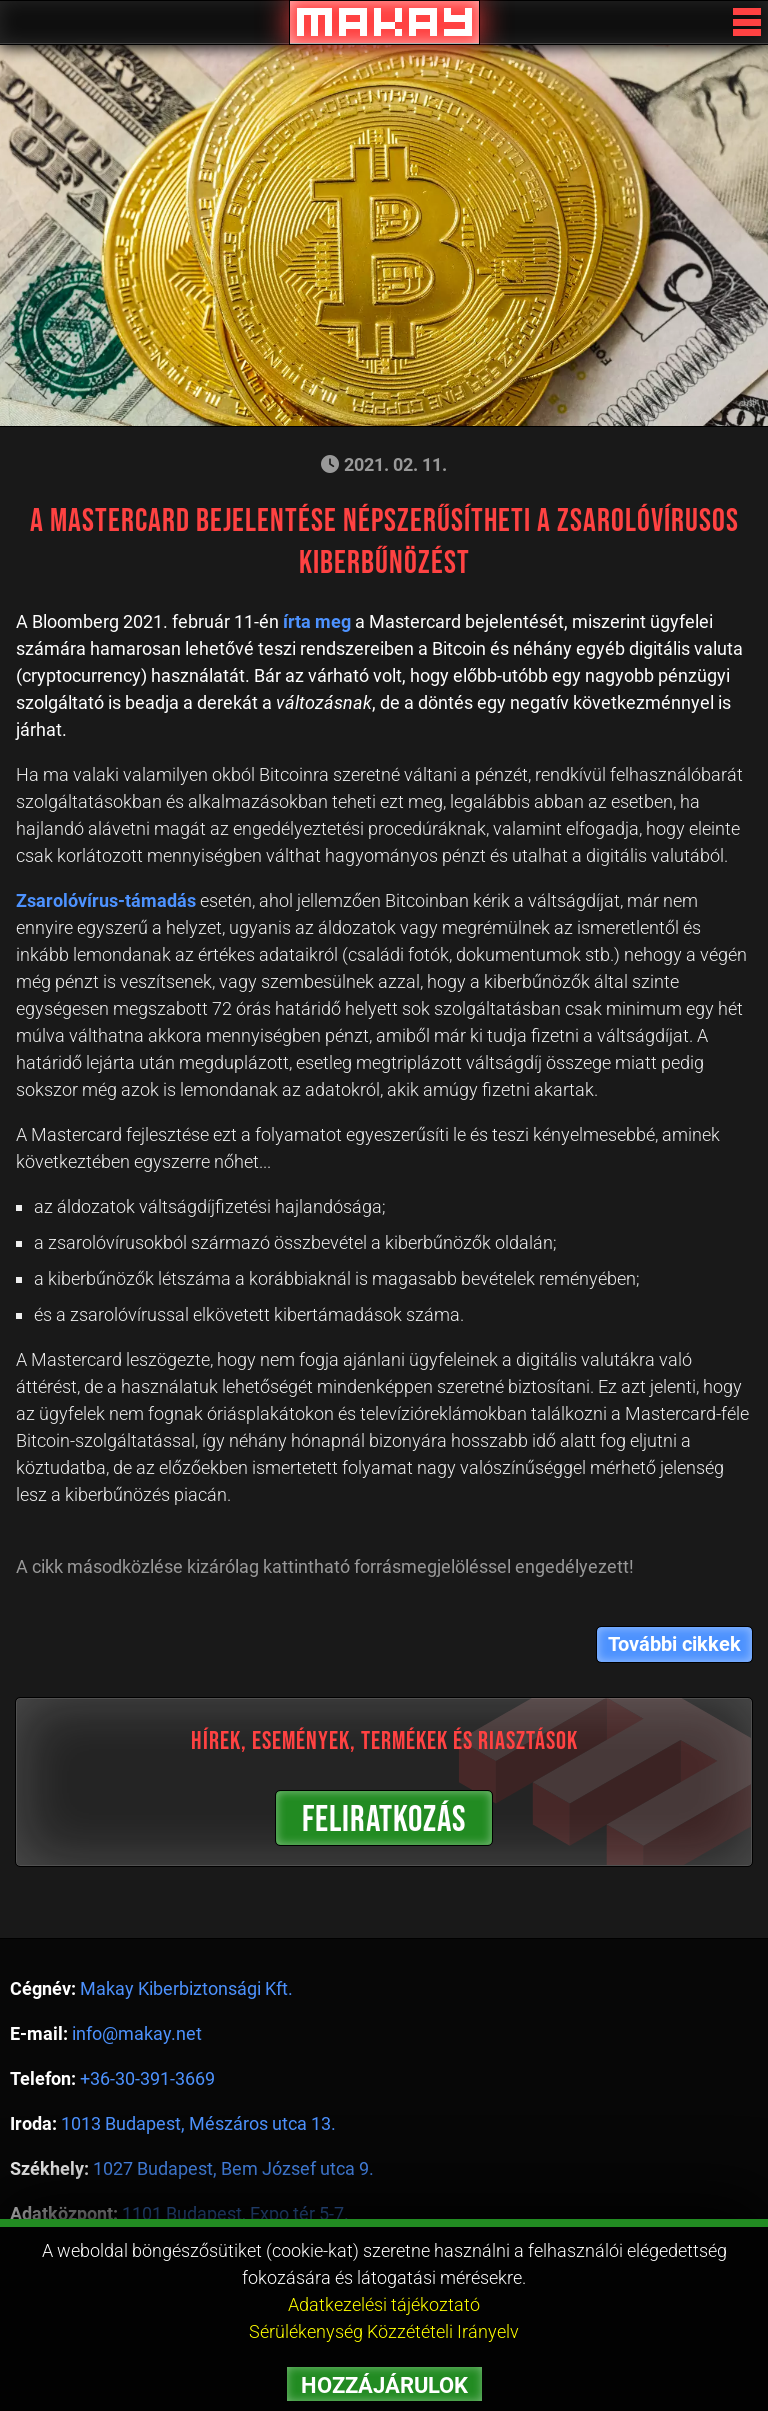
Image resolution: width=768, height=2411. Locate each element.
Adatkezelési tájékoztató (384, 2304)
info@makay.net (137, 2033)
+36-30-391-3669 (147, 2078)
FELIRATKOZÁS (384, 1820)
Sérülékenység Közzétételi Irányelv (384, 2331)
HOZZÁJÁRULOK (384, 2385)
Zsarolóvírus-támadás (106, 900)
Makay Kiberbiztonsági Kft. (186, 1988)
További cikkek (674, 1644)
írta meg (317, 621)
